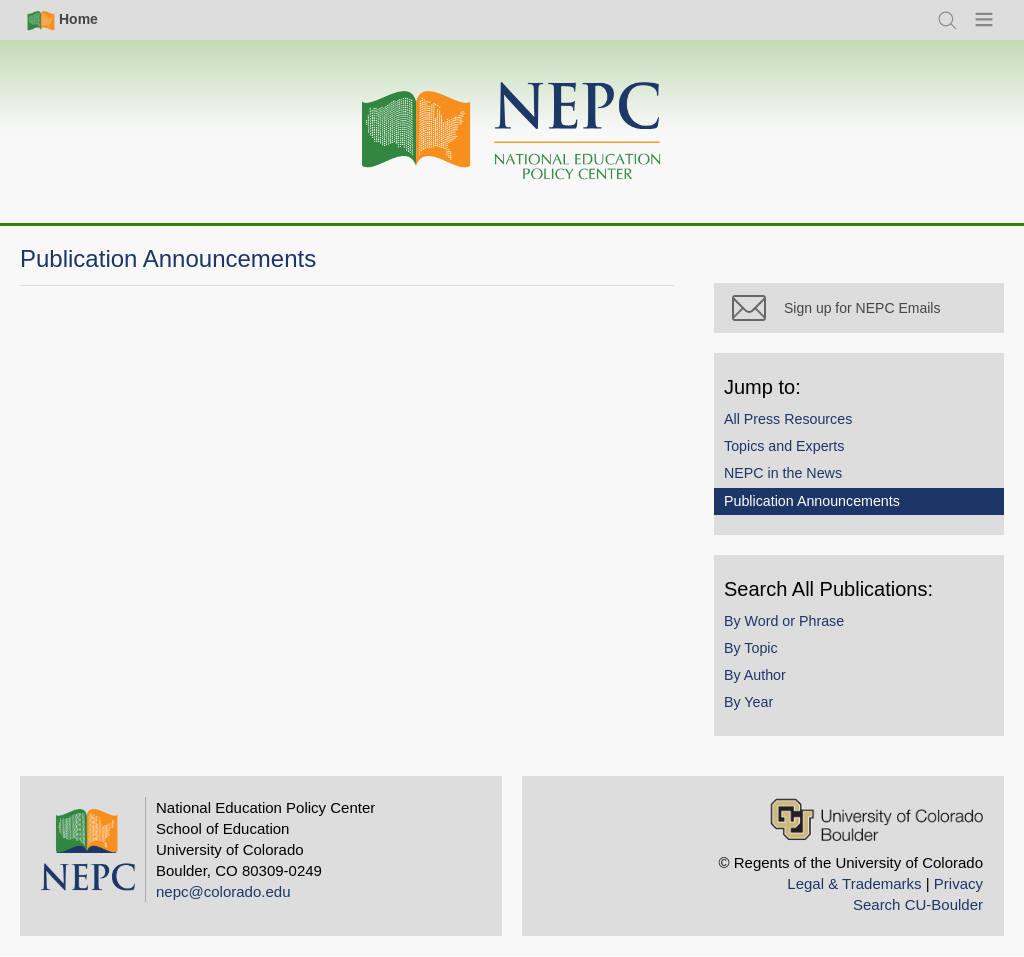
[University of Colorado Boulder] (876, 819)
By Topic (751, 648)
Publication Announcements (812, 501)
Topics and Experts (784, 446)
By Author (755, 675)
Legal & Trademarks (854, 883)
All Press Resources (788, 419)
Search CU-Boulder (918, 904)
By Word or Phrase (784, 621)
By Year (748, 702)
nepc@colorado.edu (223, 891)
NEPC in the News (783, 473)
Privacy (958, 883)
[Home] (512, 131)
